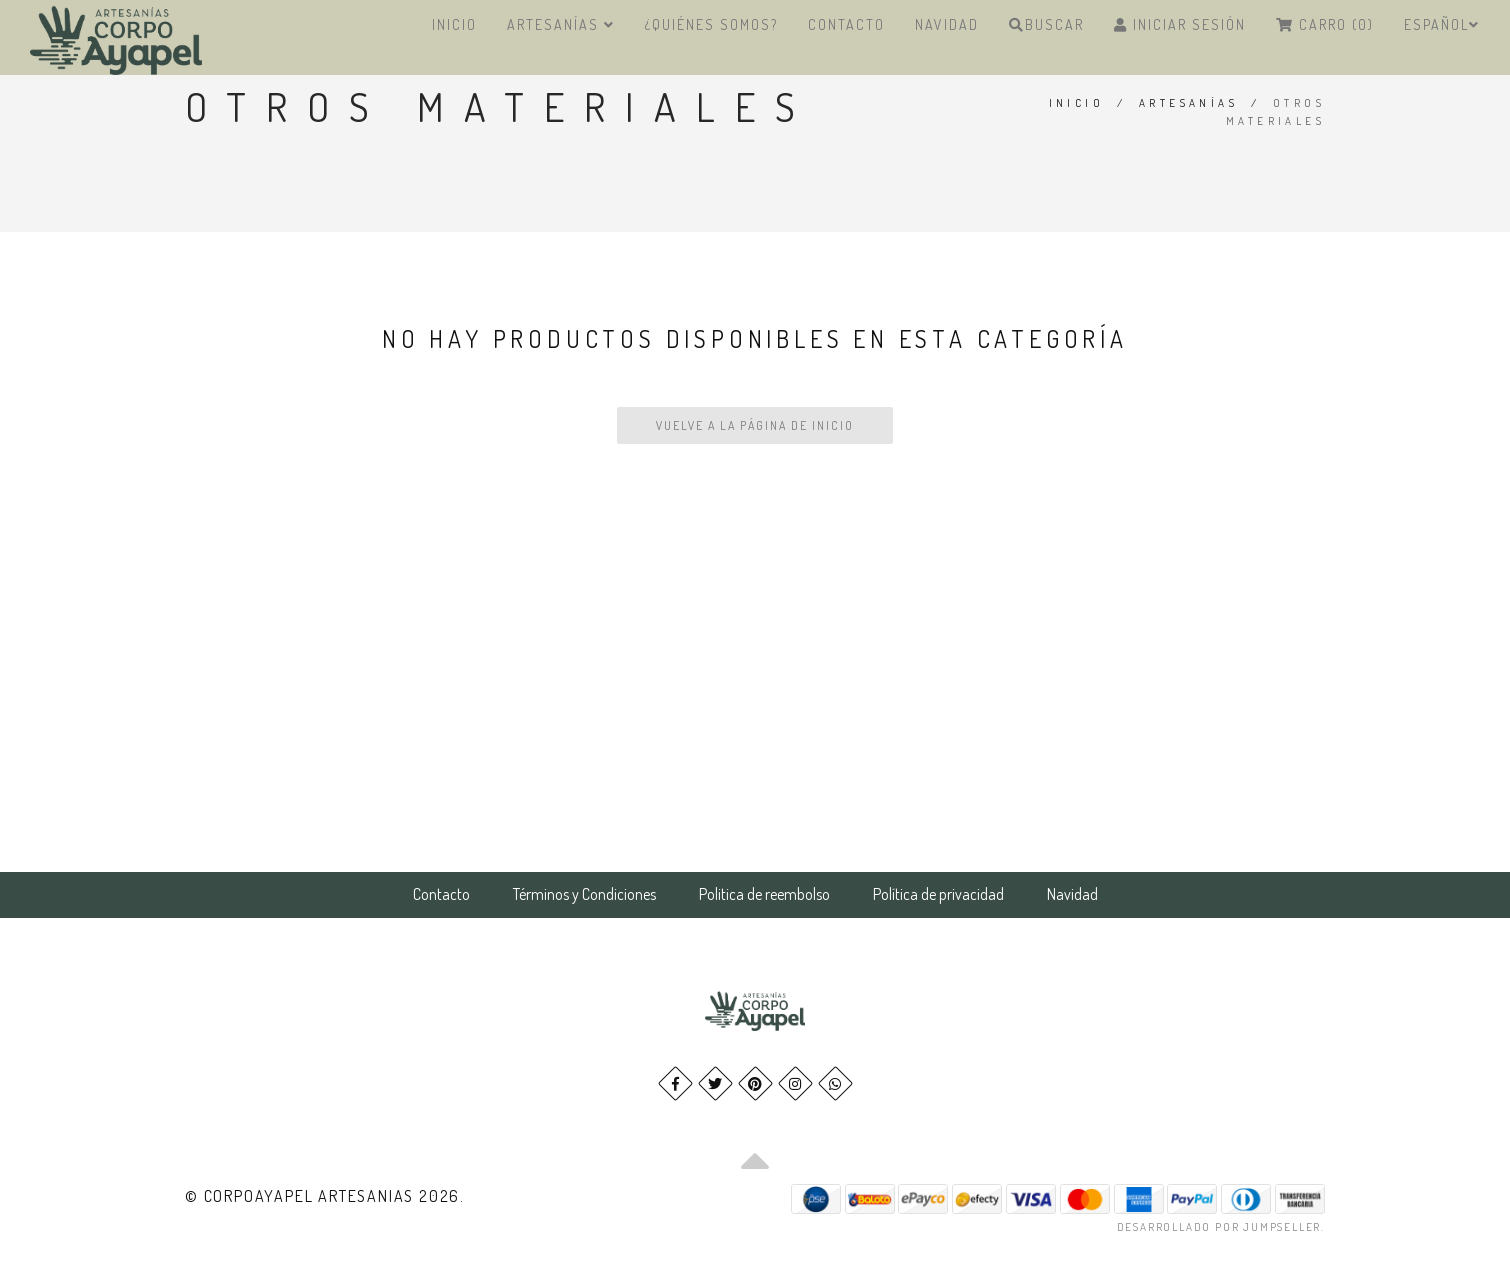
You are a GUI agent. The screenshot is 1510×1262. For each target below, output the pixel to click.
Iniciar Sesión (1180, 24)
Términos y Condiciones (584, 894)
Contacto (846, 24)
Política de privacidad (938, 894)
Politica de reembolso (764, 894)
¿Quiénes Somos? (711, 24)
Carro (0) (1325, 24)
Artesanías (561, 24)
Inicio (454, 24)
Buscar (1046, 24)
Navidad (947, 24)
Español (1442, 24)
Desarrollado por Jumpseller (1219, 1227)
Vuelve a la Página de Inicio (755, 425)
